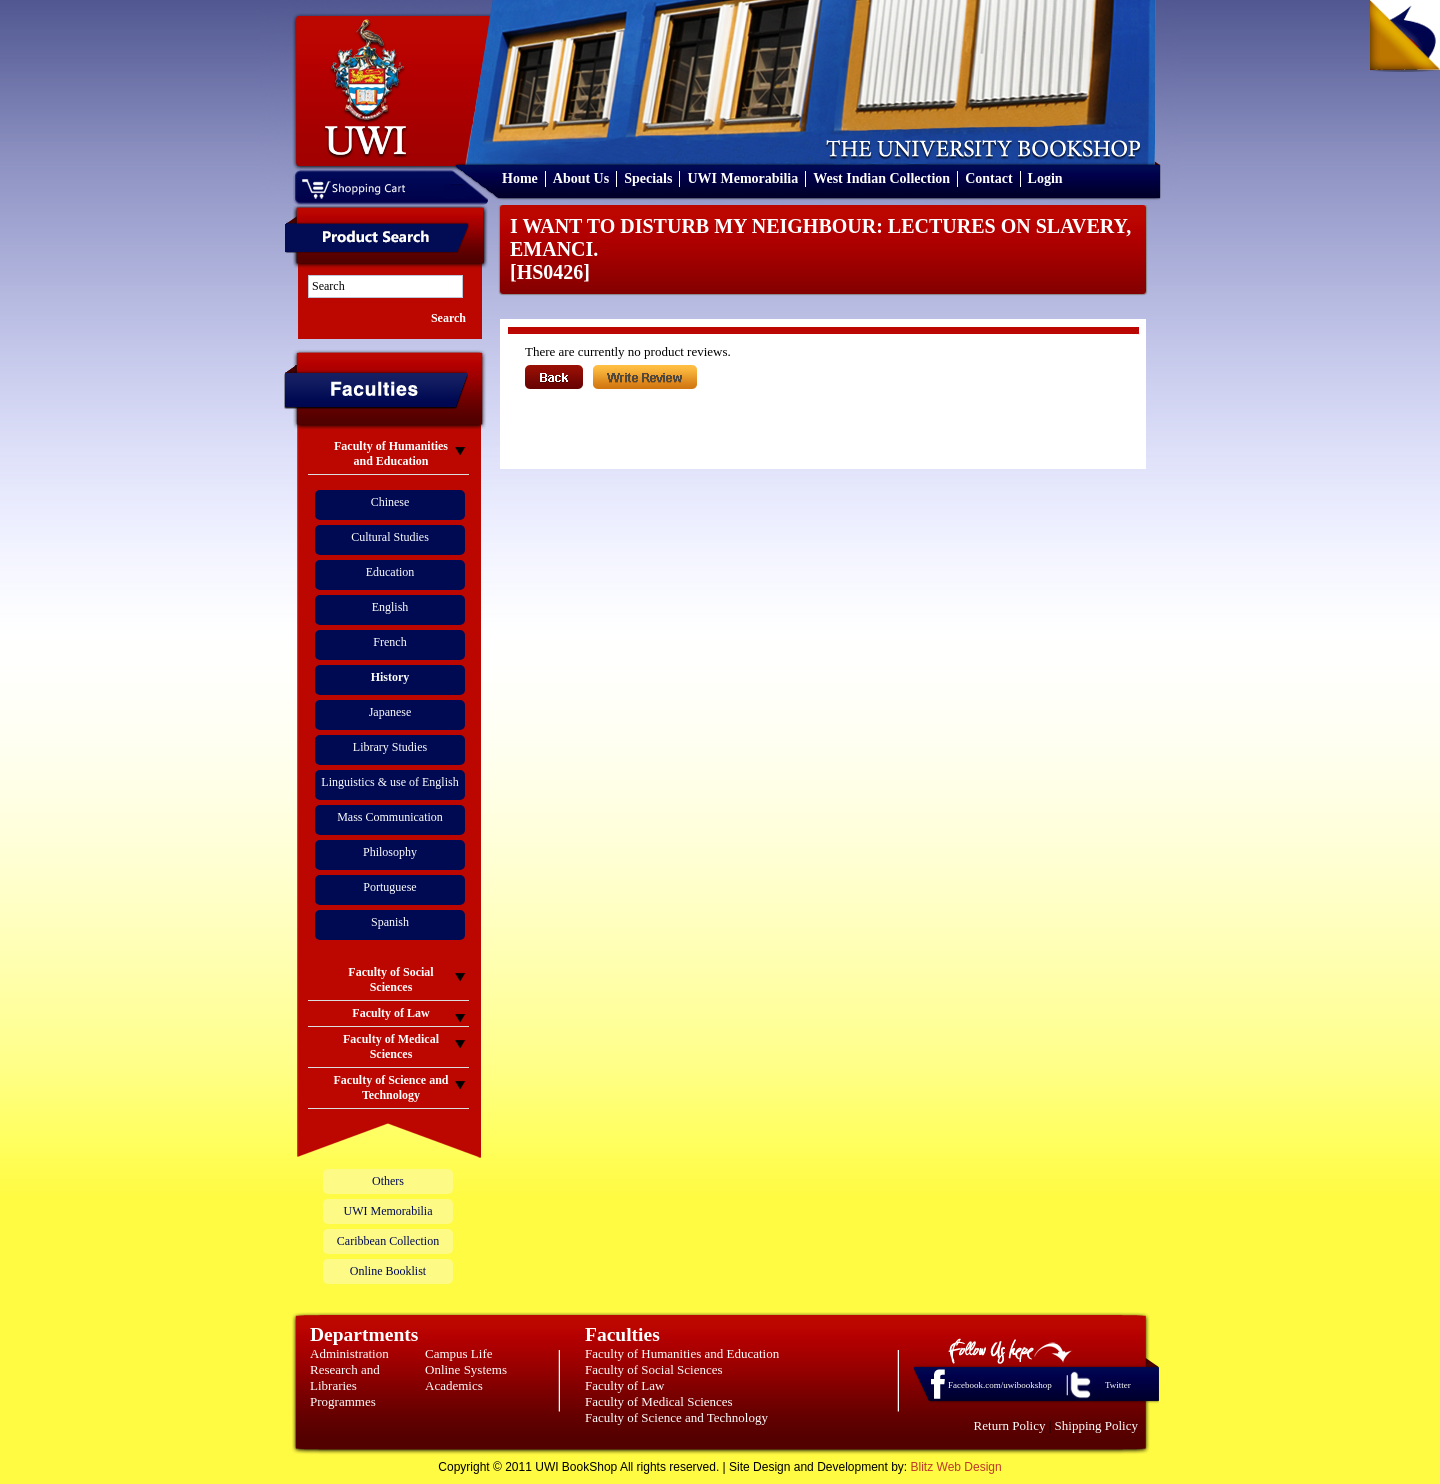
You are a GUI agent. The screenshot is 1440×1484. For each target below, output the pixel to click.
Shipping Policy (1096, 1425)
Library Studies (390, 747)
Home (520, 178)
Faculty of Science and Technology (676, 1417)
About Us (581, 178)
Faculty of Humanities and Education (682, 1353)
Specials (648, 178)
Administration (349, 1353)
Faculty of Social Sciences (654, 1369)
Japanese (390, 712)
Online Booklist (388, 1271)
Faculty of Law (624, 1385)
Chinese (390, 502)
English (390, 607)
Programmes (343, 1401)
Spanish (390, 922)
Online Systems (466, 1369)
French (389, 642)
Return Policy (1010, 1425)
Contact (988, 178)
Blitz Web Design (956, 1467)
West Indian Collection (881, 178)
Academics (454, 1385)
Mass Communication (390, 817)
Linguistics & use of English (389, 782)
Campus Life (459, 1353)
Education (390, 572)
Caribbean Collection (388, 1241)
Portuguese (389, 887)
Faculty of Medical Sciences (659, 1401)
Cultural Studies (390, 537)
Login (1045, 178)
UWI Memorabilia (742, 178)
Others (388, 1181)
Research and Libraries (345, 1377)
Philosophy (390, 852)
